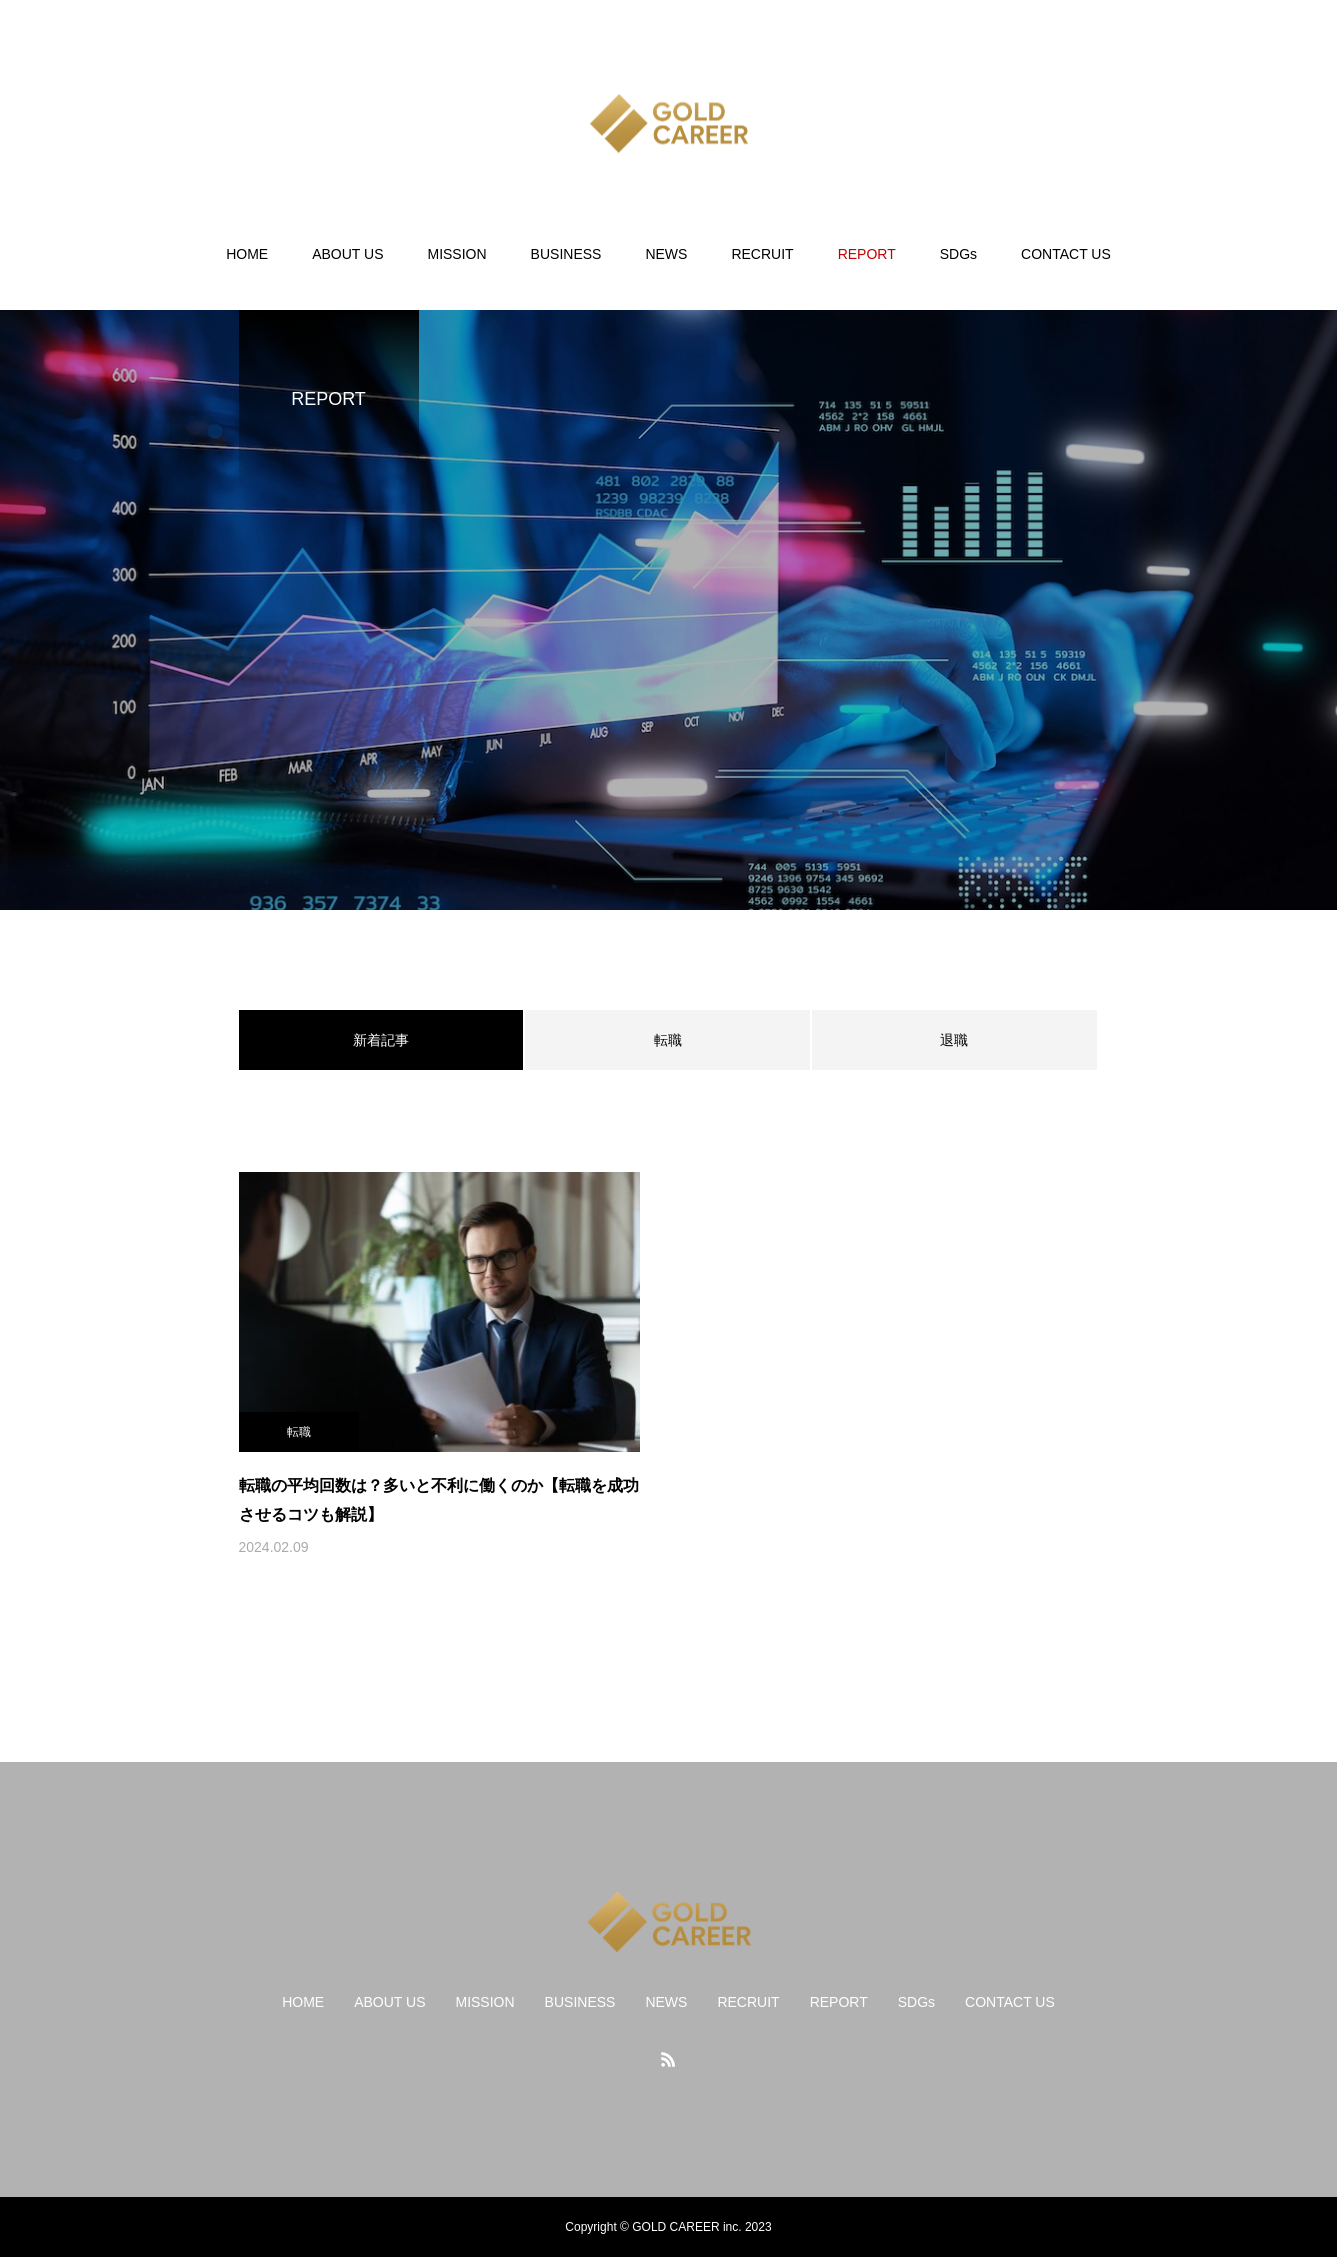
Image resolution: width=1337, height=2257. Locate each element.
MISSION (456, 254)
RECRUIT (762, 254)
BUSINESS (566, 254)
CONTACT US (1066, 254)
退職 (954, 1040)
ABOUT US (347, 254)
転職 (668, 1040)
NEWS (666, 254)
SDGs (958, 254)
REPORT (867, 254)
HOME (247, 254)
